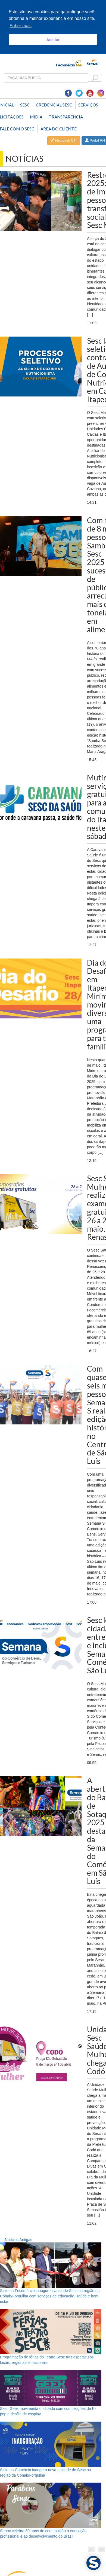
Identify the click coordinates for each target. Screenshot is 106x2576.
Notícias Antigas (16, 2240)
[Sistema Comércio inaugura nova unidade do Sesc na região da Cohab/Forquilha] (50, 2444)
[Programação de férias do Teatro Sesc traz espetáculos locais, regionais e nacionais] (50, 2332)
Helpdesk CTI (64, 140)
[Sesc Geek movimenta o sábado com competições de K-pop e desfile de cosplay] (50, 2388)
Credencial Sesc (54, 104)
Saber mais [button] (21, 25)
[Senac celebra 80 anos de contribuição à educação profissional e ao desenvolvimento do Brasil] (50, 2505)
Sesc (25, 104)
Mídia (36, 116)
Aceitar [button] (53, 40)
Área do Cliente (58, 128)
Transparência (66, 116)
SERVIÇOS (88, 104)
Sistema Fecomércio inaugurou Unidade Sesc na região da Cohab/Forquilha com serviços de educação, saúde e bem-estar (50, 2296)
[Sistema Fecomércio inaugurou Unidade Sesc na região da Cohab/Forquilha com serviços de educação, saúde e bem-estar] (50, 2265)
